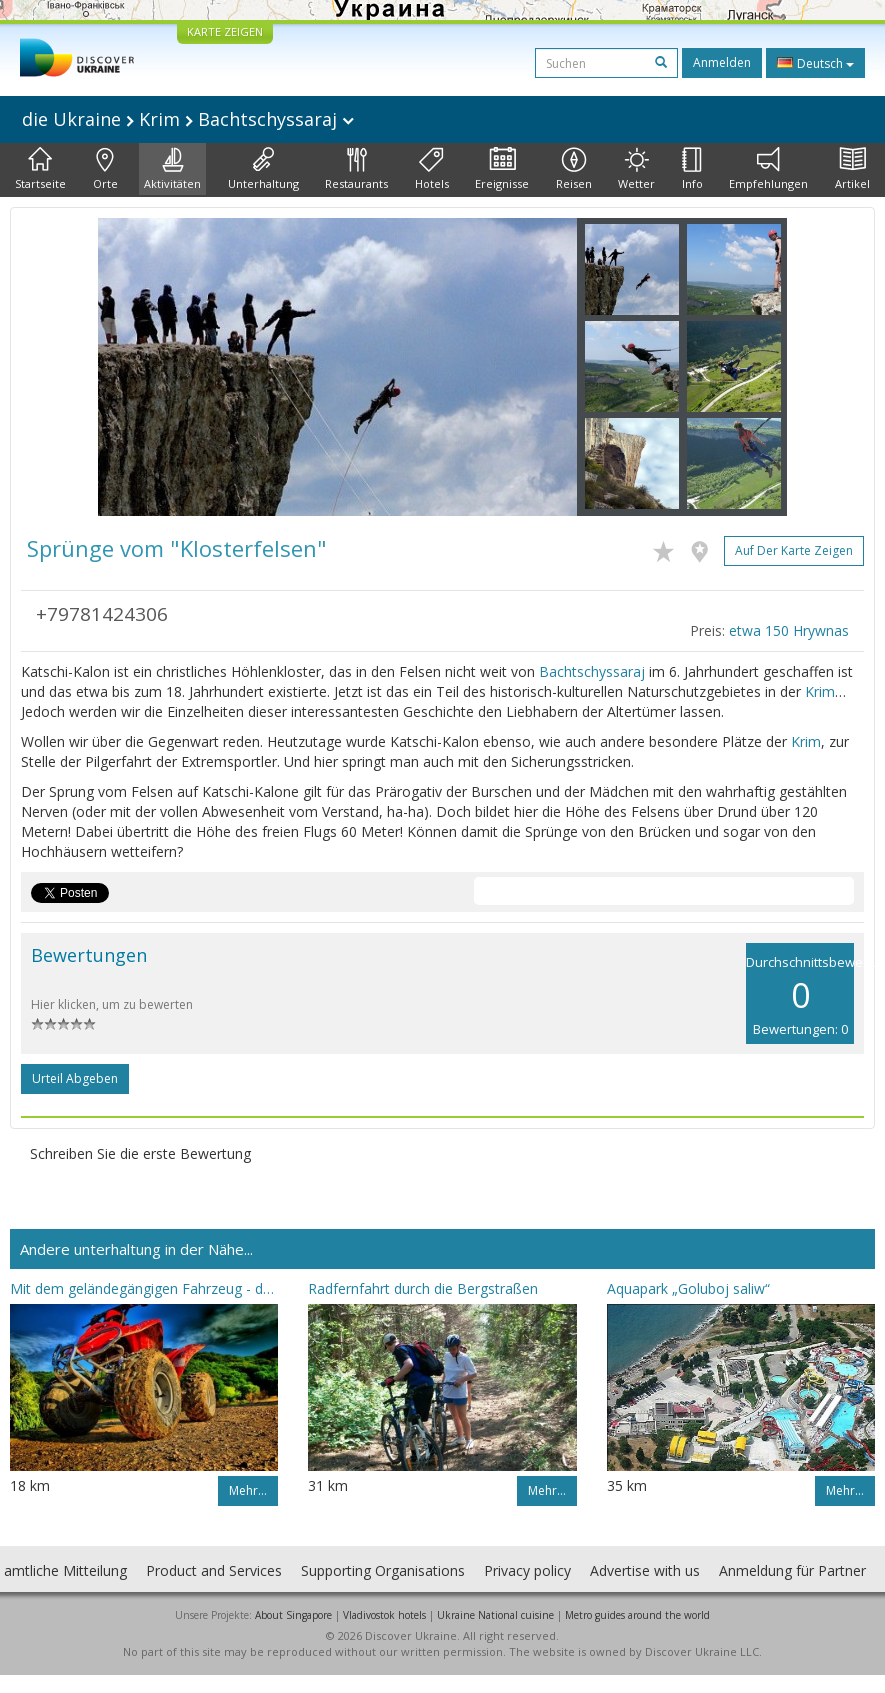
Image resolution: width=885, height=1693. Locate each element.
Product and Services (214, 1570)
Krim (820, 691)
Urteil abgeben (75, 1078)
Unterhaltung (263, 169)
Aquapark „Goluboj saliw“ (688, 1288)
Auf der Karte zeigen (794, 550)
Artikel (852, 169)
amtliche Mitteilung (65, 1570)
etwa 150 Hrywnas (789, 630)
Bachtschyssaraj (592, 671)
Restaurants (356, 169)
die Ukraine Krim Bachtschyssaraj (188, 119)
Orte (105, 169)
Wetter (636, 169)
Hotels (432, 169)
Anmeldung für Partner (792, 1570)
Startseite (40, 169)
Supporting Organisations (383, 1570)
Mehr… (248, 1490)
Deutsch (815, 63)
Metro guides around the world (637, 1615)
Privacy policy (527, 1570)
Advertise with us (645, 1570)
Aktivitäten (172, 169)
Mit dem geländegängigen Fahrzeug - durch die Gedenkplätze (144, 1288)
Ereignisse (502, 169)
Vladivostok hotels (384, 1615)
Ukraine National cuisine (495, 1615)
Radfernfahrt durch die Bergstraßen (423, 1288)
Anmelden (722, 62)
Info (692, 169)
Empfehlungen (768, 169)
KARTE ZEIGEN (225, 31)
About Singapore (293, 1615)
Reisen (574, 169)
